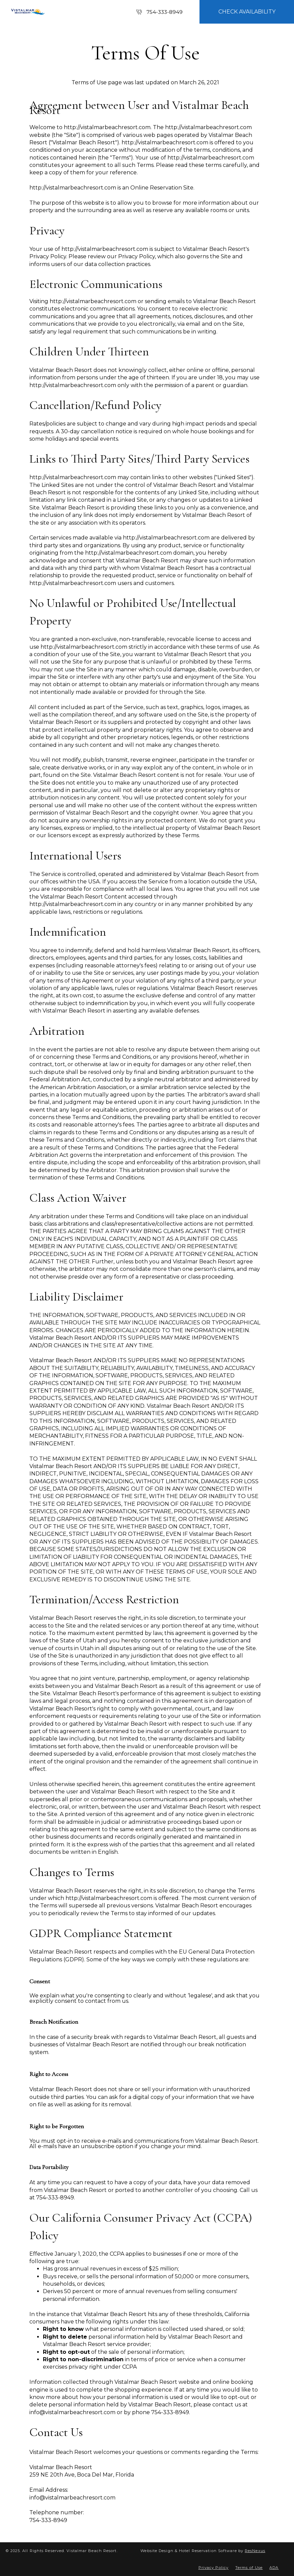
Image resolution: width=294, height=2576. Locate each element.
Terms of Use (249, 2567)
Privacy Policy (213, 2567)
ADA (273, 2567)
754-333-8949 (164, 12)
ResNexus (255, 2550)
